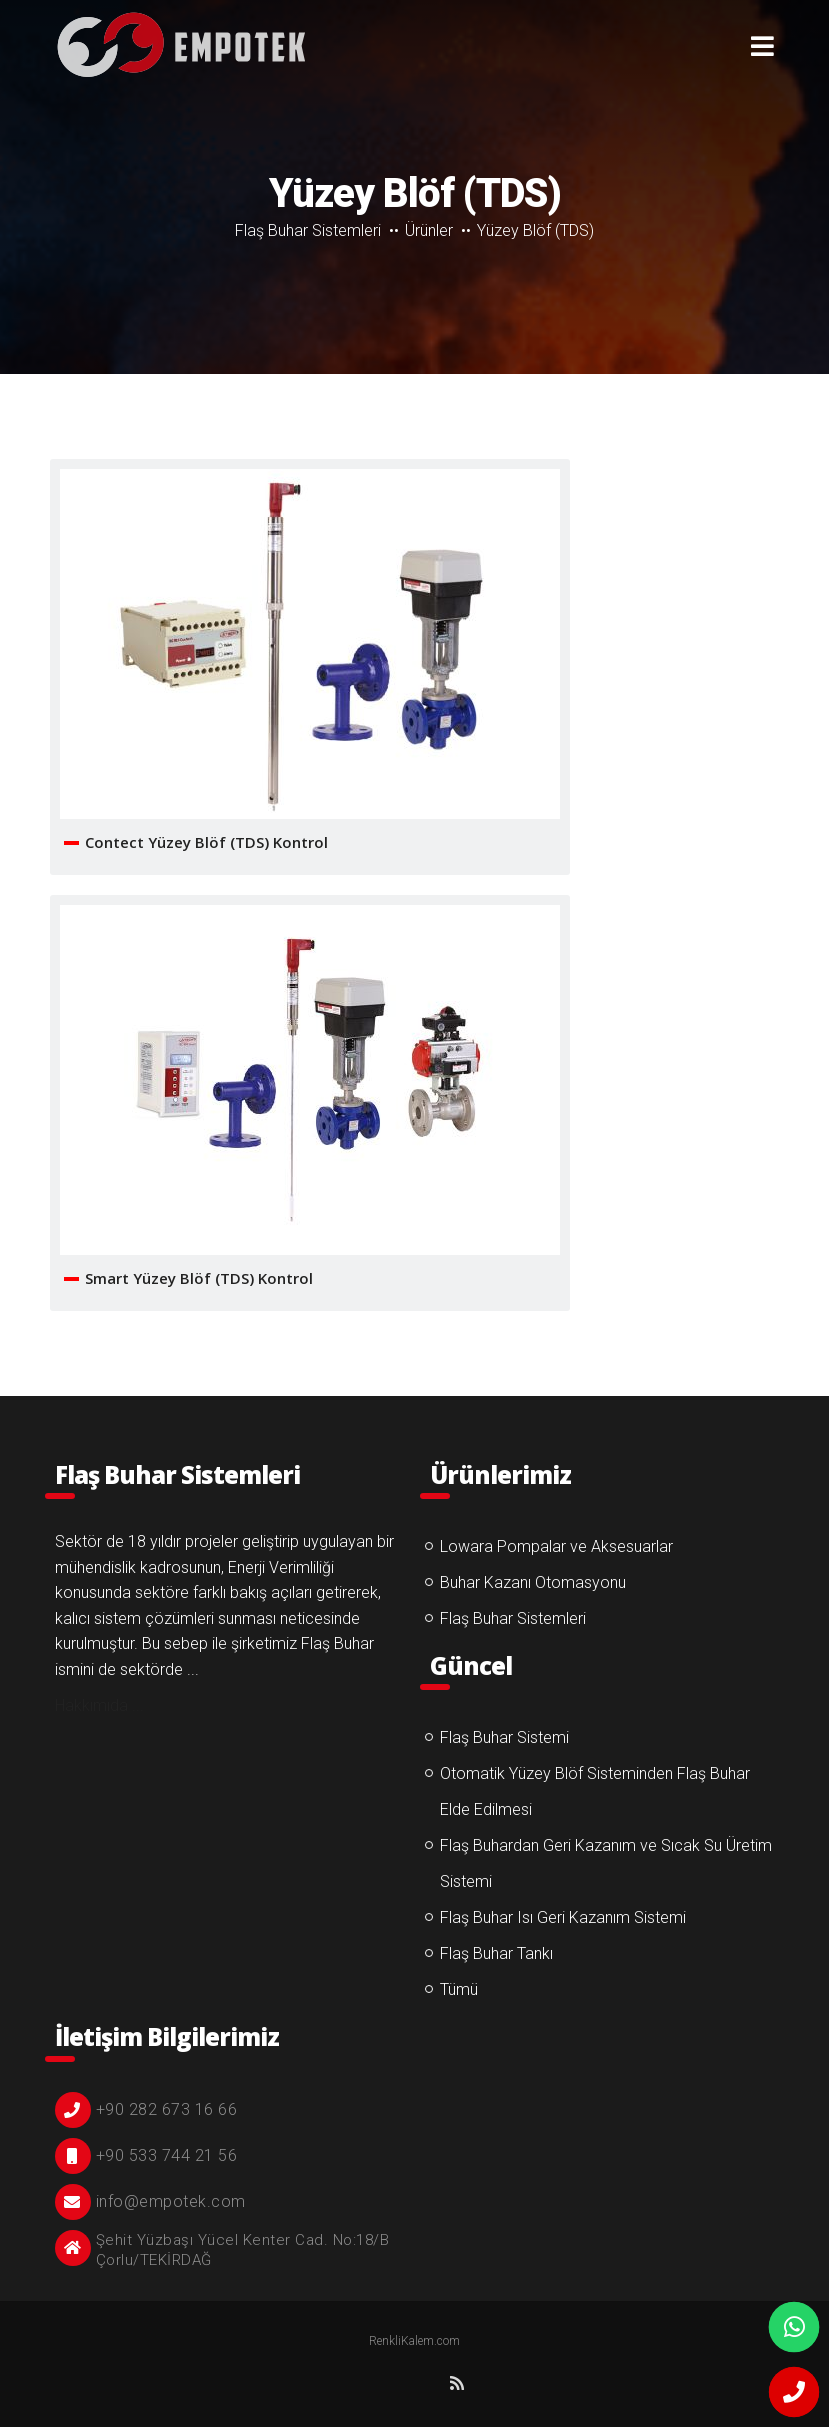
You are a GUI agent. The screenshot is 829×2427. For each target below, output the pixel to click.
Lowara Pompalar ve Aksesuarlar (556, 1546)
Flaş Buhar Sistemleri (308, 230)
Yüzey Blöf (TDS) (180, 45)
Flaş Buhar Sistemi (504, 1737)
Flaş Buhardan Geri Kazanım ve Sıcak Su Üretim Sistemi (606, 1863)
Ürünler (429, 230)
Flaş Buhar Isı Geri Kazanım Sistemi (563, 1917)
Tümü (459, 1989)
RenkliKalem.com (414, 2341)
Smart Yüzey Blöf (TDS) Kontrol (199, 1278)
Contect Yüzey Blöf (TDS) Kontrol (206, 842)
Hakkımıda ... (99, 1705)
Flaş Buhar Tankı (496, 1953)
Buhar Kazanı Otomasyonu (533, 1582)
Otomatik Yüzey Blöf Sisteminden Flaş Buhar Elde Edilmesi (595, 1791)
